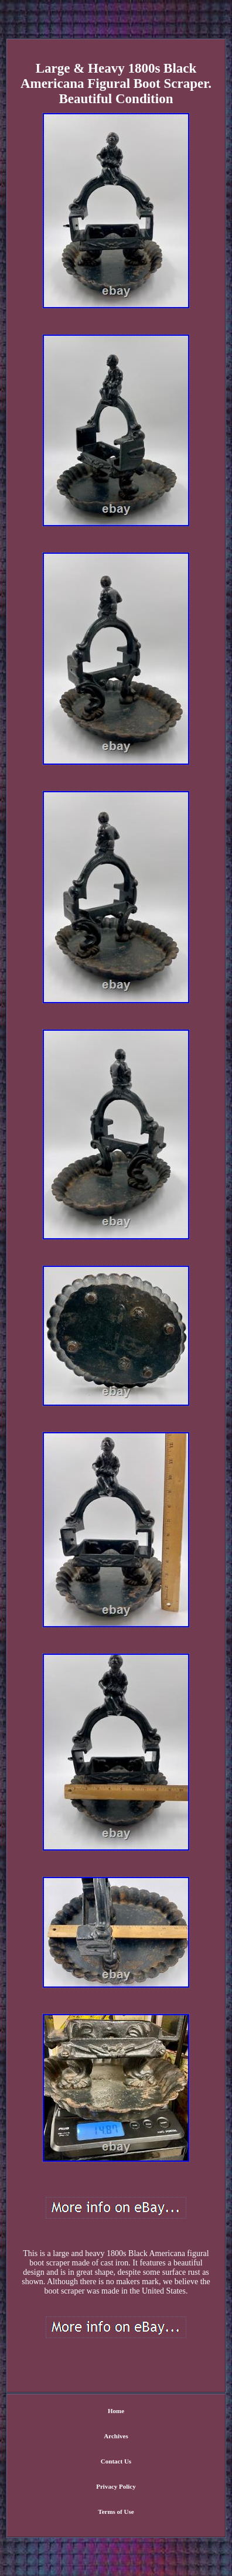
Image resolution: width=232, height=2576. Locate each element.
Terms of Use (116, 2511)
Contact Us (116, 2461)
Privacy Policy (116, 2486)
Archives (116, 2435)
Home (116, 2410)
